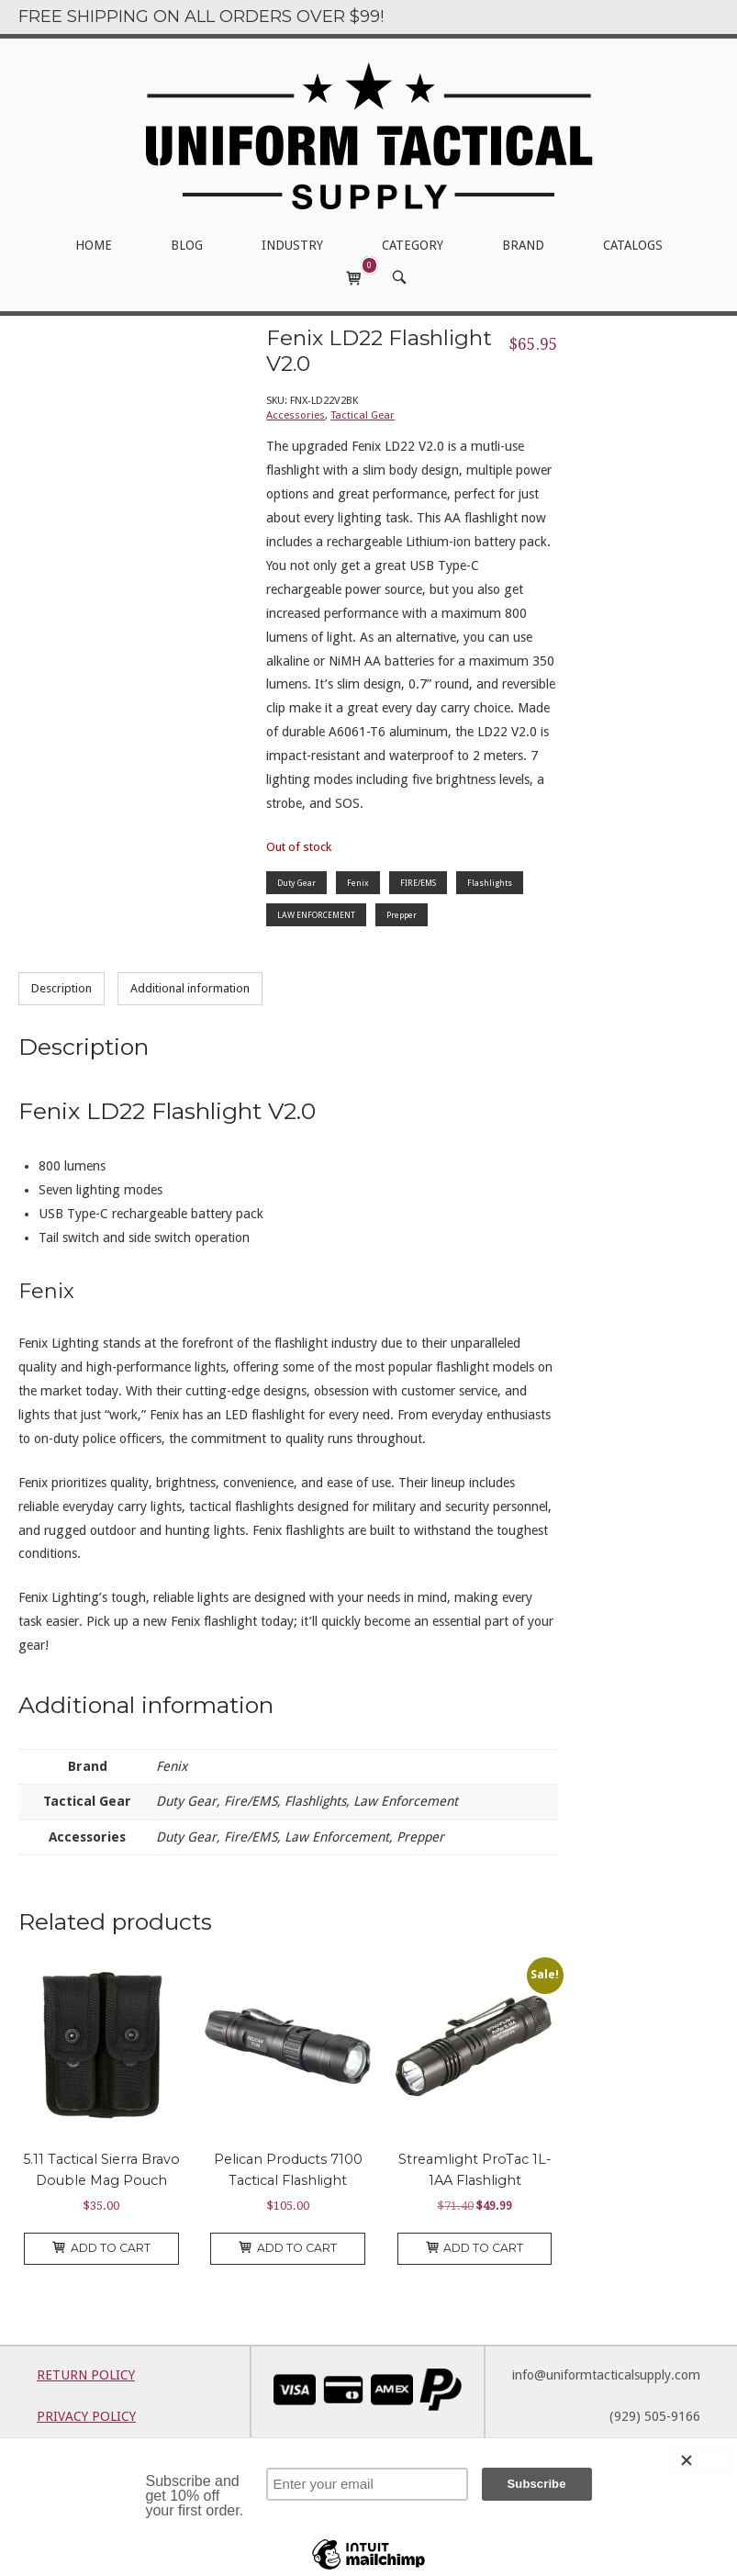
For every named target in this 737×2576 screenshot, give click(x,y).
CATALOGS (633, 245)
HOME (93, 245)
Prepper (401, 915)
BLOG (187, 245)
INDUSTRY (292, 245)
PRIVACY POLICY (86, 2416)
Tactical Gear (362, 415)
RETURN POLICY (86, 2375)
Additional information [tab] (190, 988)
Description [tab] (61, 988)
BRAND (523, 245)
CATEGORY (412, 245)
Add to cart (101, 2248)
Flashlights (489, 883)
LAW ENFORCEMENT (316, 915)
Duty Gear (296, 883)
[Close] (700, 2460)
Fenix (358, 883)
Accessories (295, 415)
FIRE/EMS (418, 883)
